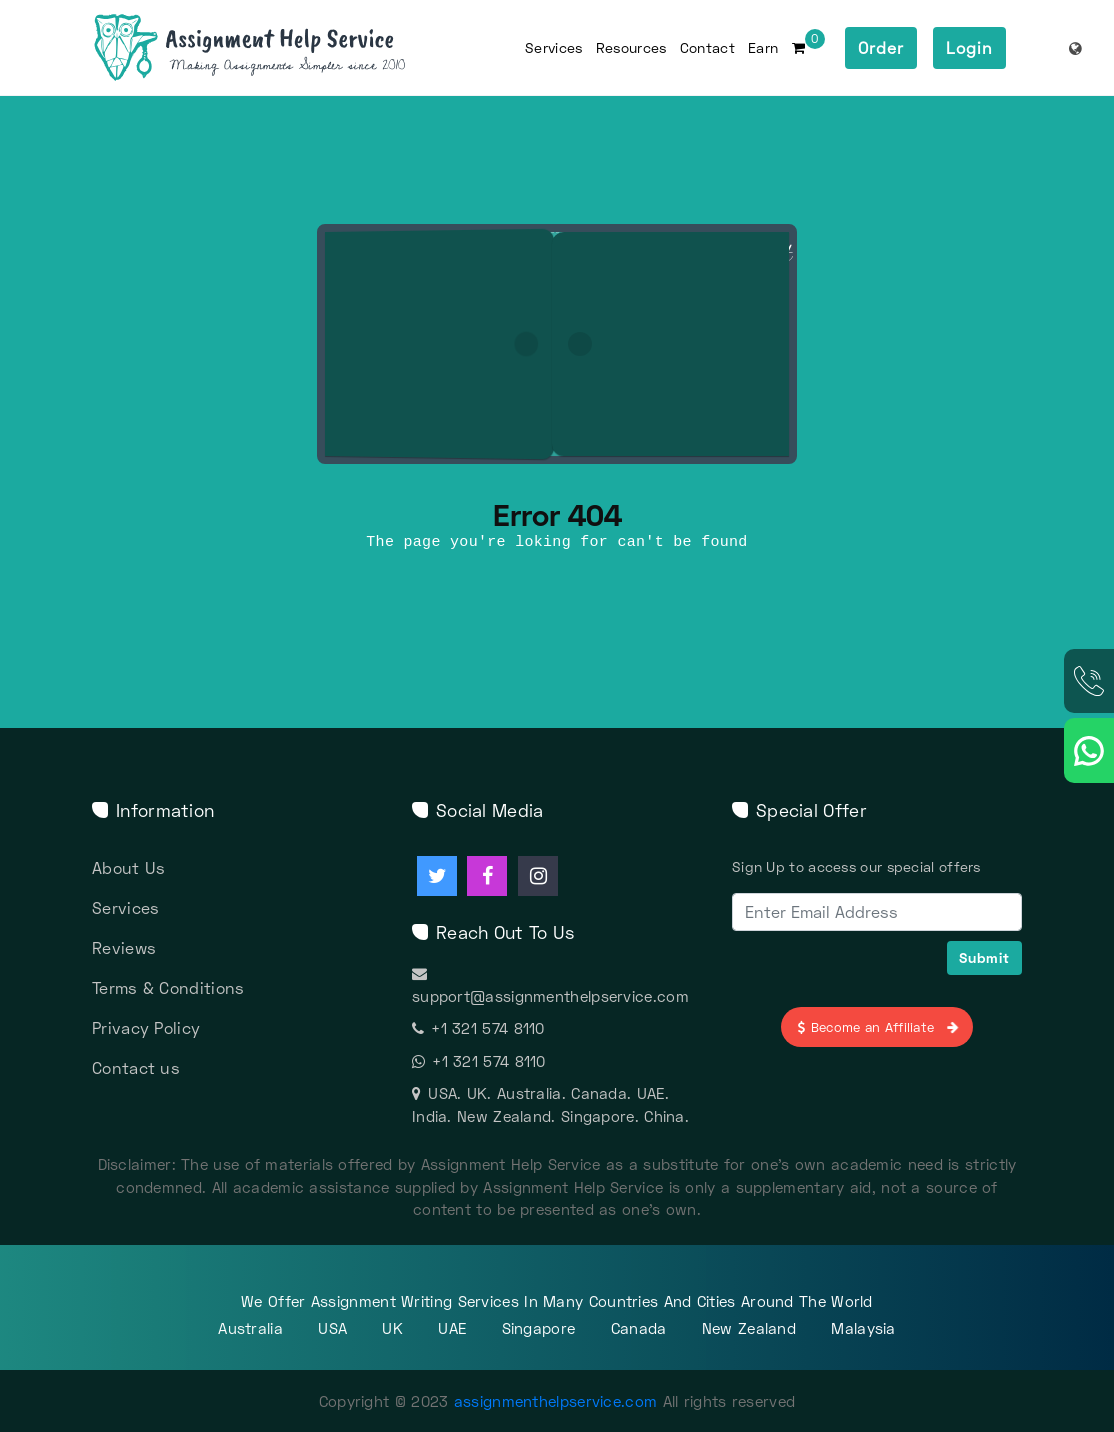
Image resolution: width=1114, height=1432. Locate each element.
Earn (763, 47)
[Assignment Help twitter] (437, 876)
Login (969, 47)
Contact (707, 47)
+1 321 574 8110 (478, 1028)
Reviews (124, 947)
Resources (631, 47)
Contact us (136, 1067)
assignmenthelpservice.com (556, 1401)
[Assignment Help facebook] (487, 876)
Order (881, 47)
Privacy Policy (146, 1027)
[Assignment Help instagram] (538, 876)
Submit (984, 957)
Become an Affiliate (876, 1027)
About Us (128, 867)
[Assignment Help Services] (281, 48)
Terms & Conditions (168, 987)
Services (553, 47)
